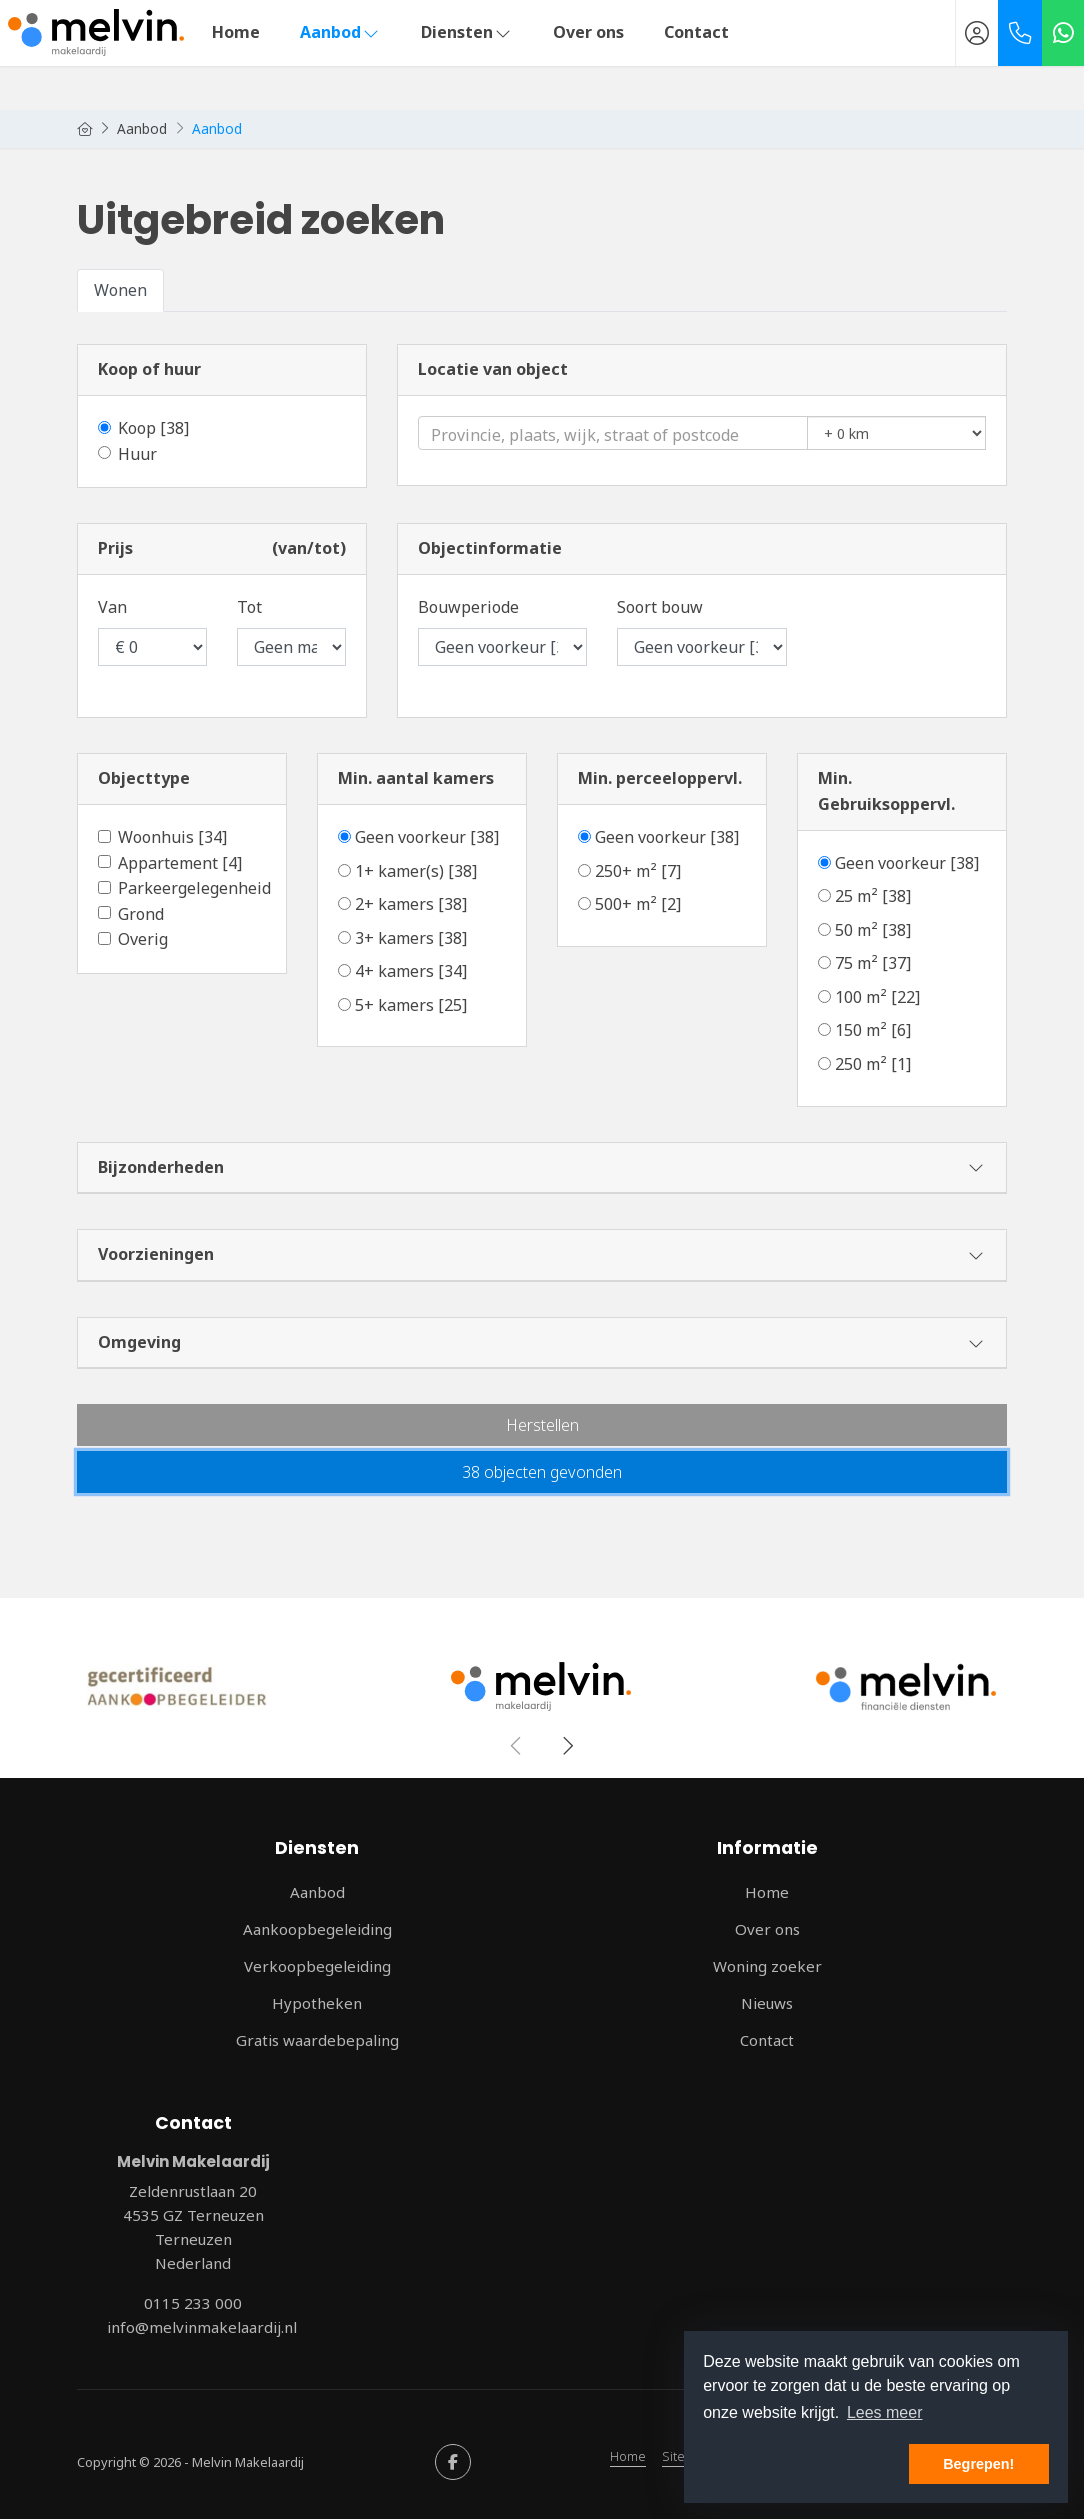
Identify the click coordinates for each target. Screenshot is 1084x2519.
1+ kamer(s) (416, 871)
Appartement (180, 863)
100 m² (877, 997)
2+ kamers (411, 904)
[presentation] (517, 1746)
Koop (153, 428)
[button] (542, 1425)
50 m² (873, 930)
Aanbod (340, 32)
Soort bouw (660, 607)
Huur (137, 454)
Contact (696, 32)
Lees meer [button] (885, 2412)
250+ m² (638, 871)
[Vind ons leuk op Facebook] (453, 2462)
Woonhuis (172, 837)
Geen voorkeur (427, 837)
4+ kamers (411, 971)
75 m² (873, 963)
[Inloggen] (977, 33)
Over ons (588, 32)
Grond (141, 914)
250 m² (873, 1064)
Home (236, 32)
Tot (249, 607)
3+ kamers (411, 938)
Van (112, 607)
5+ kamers (411, 1005)
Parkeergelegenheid (194, 888)
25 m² (873, 896)
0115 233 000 (193, 2303)
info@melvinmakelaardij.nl (202, 2327)
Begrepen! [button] (978, 2464)
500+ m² (638, 904)
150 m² (873, 1030)
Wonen (120, 290)
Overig (143, 939)
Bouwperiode (468, 607)
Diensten (467, 32)
